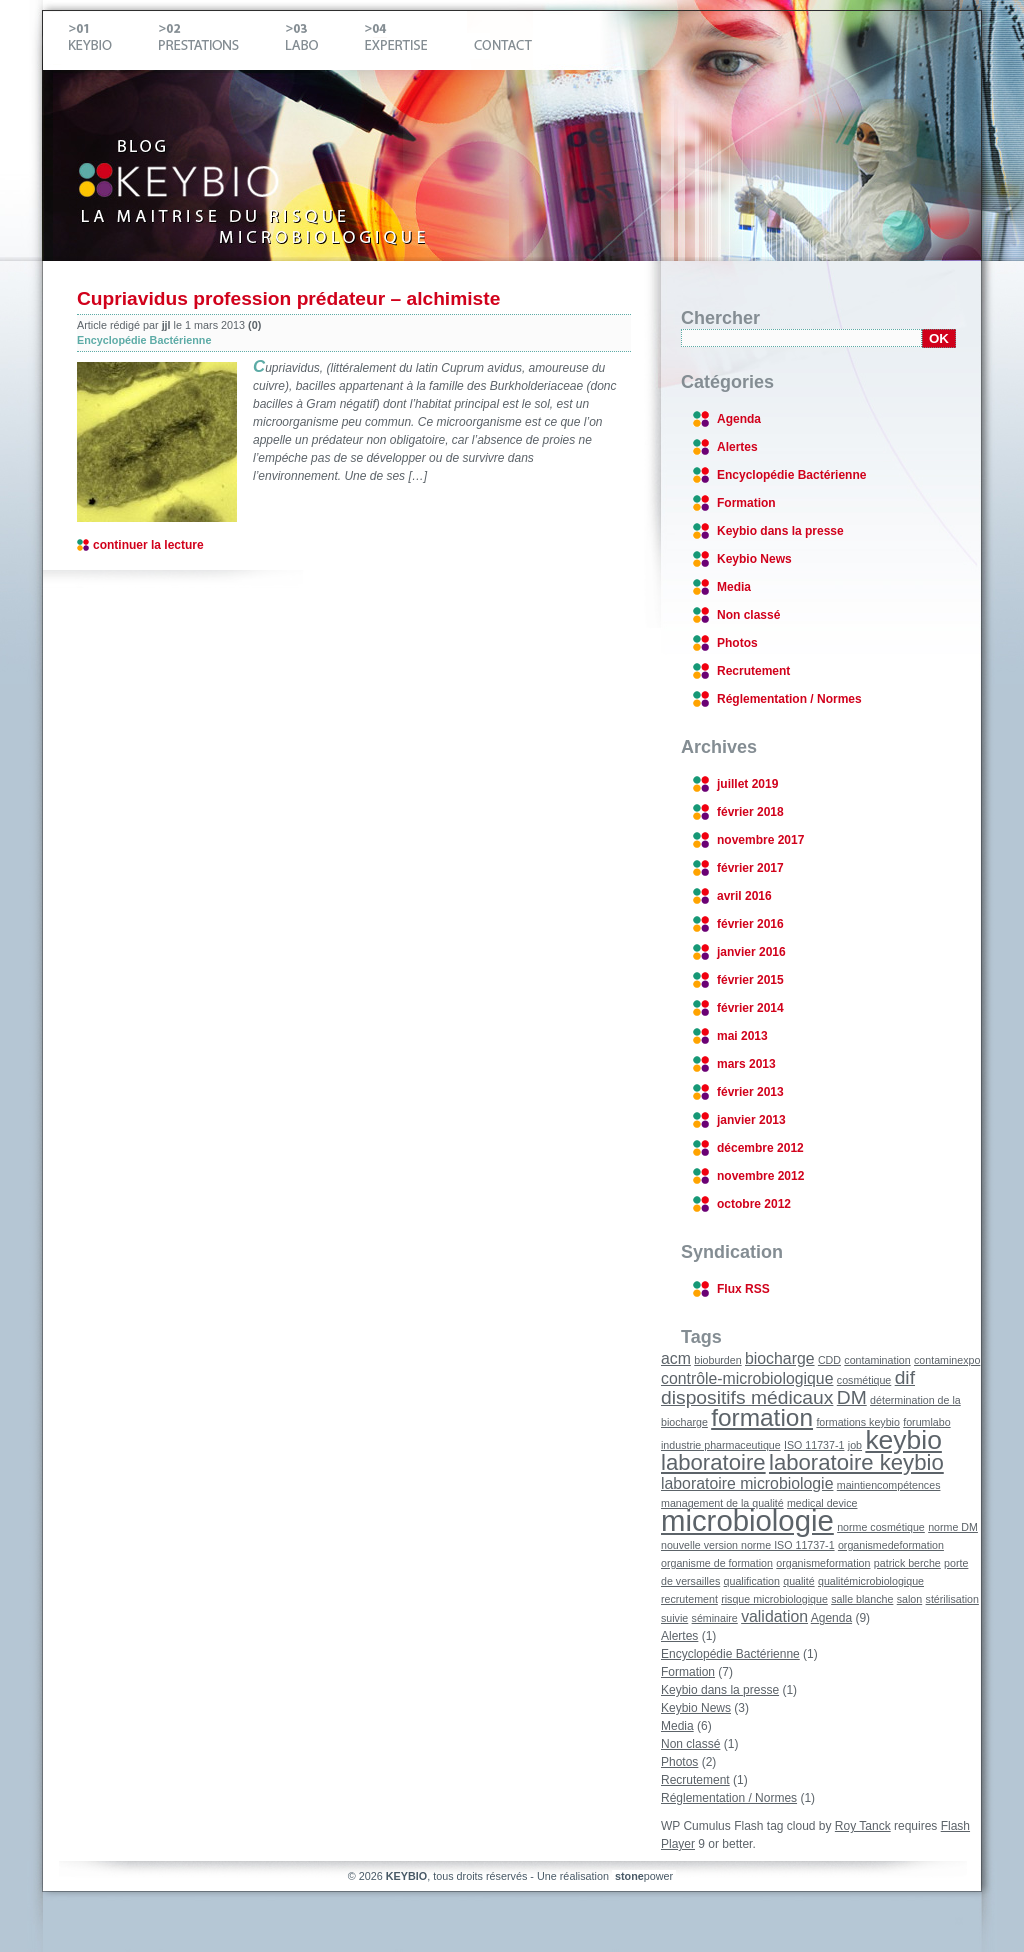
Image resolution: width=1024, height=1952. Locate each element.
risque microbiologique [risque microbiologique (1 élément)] (774, 1599)
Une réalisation (606, 1876)
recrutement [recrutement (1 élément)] (689, 1599)
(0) (254, 325)
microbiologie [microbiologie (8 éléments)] (747, 1520)
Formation (746, 503)
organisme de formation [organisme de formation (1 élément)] (717, 1563)
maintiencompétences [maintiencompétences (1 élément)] (889, 1485)
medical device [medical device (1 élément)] (822, 1503)
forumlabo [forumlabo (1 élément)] (926, 1422)
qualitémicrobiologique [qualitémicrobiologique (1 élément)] (871, 1581)
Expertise (412, 40)
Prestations (215, 40)
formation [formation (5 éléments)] (762, 1417)
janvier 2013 (751, 1120)
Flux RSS (743, 1289)
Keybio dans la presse (780, 531)
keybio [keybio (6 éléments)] (903, 1440)
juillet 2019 (747, 784)
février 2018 (750, 812)
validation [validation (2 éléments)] (774, 1616)
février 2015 (750, 980)
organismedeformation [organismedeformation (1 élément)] (891, 1545)
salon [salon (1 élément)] (909, 1599)
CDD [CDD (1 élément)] (829, 1360)
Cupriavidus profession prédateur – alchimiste (288, 298)
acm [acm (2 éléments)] (676, 1358)
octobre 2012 (754, 1204)
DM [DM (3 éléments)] (852, 1397)
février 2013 (750, 1092)
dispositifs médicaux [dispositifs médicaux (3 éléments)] (747, 1397)
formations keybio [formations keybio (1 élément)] (858, 1422)
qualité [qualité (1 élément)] (798, 1581)
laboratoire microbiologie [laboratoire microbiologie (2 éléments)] (747, 1483)
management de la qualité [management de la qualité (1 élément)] (722, 1503)
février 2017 (750, 868)
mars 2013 (746, 1064)
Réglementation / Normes (789, 699)
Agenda (739, 419)
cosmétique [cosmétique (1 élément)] (864, 1380)
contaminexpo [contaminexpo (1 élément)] (947, 1360)
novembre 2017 (760, 840)
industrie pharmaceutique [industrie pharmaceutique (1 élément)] (721, 1445)
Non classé (748, 615)
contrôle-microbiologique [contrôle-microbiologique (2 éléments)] (747, 1378)
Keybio (107, 40)
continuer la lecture (148, 545)
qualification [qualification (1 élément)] (752, 1581)
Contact (500, 40)
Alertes (737, 447)
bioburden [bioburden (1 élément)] (717, 1360)
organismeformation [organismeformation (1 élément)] (823, 1563)
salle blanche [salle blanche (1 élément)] (862, 1599)
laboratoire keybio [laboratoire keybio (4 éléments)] (856, 1462)
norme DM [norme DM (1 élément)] (953, 1527)
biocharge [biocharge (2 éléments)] (780, 1358)
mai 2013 (742, 1036)
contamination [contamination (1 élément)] (877, 1360)
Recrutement (753, 671)
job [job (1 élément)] (855, 1445)
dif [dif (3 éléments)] (905, 1377)
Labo (318, 40)
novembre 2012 (760, 1176)
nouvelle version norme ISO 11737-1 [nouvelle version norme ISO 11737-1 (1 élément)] (748, 1545)
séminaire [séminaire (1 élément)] (715, 1618)
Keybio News (754, 559)
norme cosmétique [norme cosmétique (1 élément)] (881, 1527)
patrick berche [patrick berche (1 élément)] (907, 1563)
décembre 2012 (760, 1148)
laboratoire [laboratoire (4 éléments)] (713, 1462)
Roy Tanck (863, 1826)
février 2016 (750, 924)
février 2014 (750, 1008)
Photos (737, 643)
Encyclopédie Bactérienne (144, 340)
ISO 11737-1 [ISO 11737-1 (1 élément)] (814, 1445)
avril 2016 (744, 896)
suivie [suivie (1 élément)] (674, 1618)
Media (734, 587)
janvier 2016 (751, 952)
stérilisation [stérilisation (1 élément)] (952, 1599)
